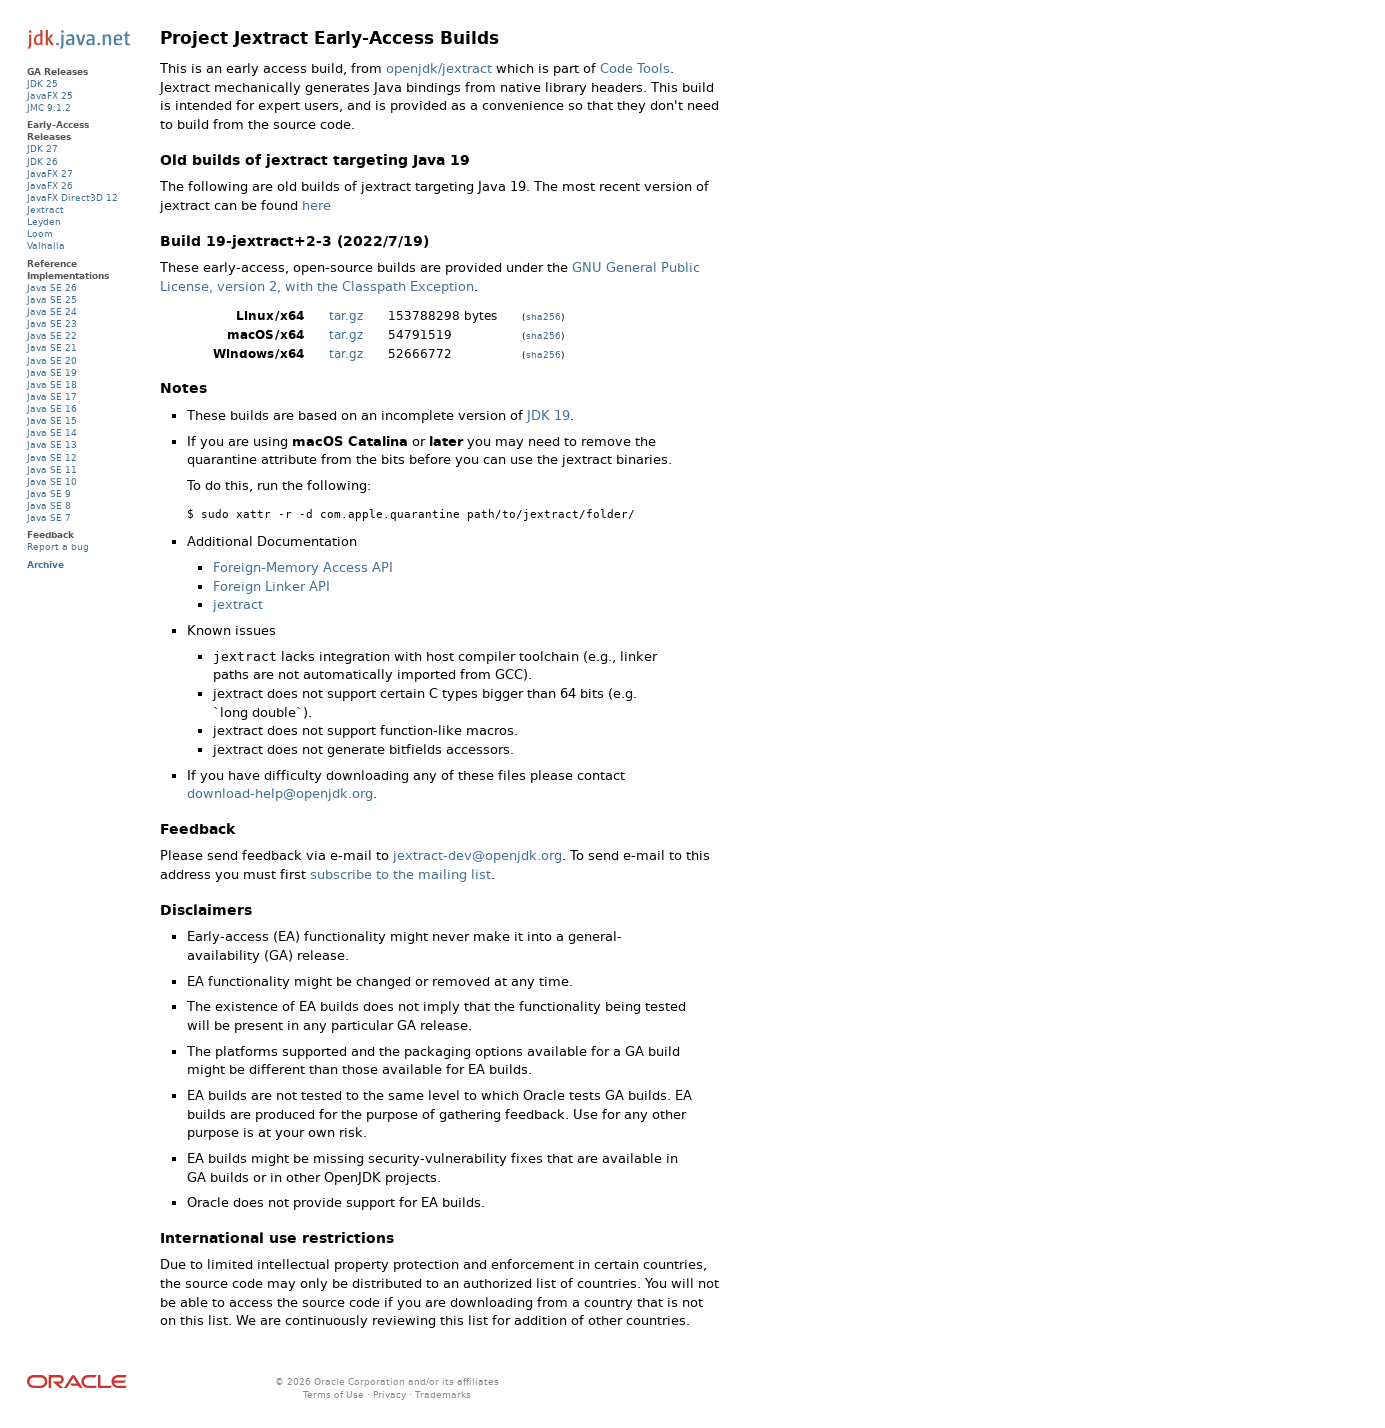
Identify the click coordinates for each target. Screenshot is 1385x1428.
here (316, 205)
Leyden (44, 221)
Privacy (389, 1394)
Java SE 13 (52, 444)
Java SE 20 (52, 360)
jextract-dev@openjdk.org (477, 855)
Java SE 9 (49, 493)
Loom (40, 233)
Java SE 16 (52, 408)
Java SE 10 (52, 481)
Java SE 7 (49, 517)
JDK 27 (42, 148)
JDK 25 (42, 83)
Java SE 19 (52, 372)
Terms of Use (333, 1394)
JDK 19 (548, 415)
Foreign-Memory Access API (303, 567)
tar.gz (346, 316)
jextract (238, 604)
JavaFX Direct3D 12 (72, 197)
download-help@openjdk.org (280, 793)
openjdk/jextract (439, 68)
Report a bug (58, 546)
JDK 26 (42, 161)
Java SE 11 (52, 469)
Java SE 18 (52, 384)
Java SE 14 (52, 432)
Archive (45, 564)
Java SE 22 (52, 335)
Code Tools (635, 68)
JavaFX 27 (50, 173)
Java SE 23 (52, 323)
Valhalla (46, 245)
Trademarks (443, 1394)
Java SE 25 (52, 299)
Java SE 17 (52, 396)
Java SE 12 (52, 457)
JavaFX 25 (50, 95)
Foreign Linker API (271, 586)
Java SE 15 (52, 420)
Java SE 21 (52, 347)
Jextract (45, 209)
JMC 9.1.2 (49, 107)
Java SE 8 (49, 505)
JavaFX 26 (50, 185)
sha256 (543, 316)
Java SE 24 (52, 311)
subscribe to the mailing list (400, 874)
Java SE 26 (52, 287)
